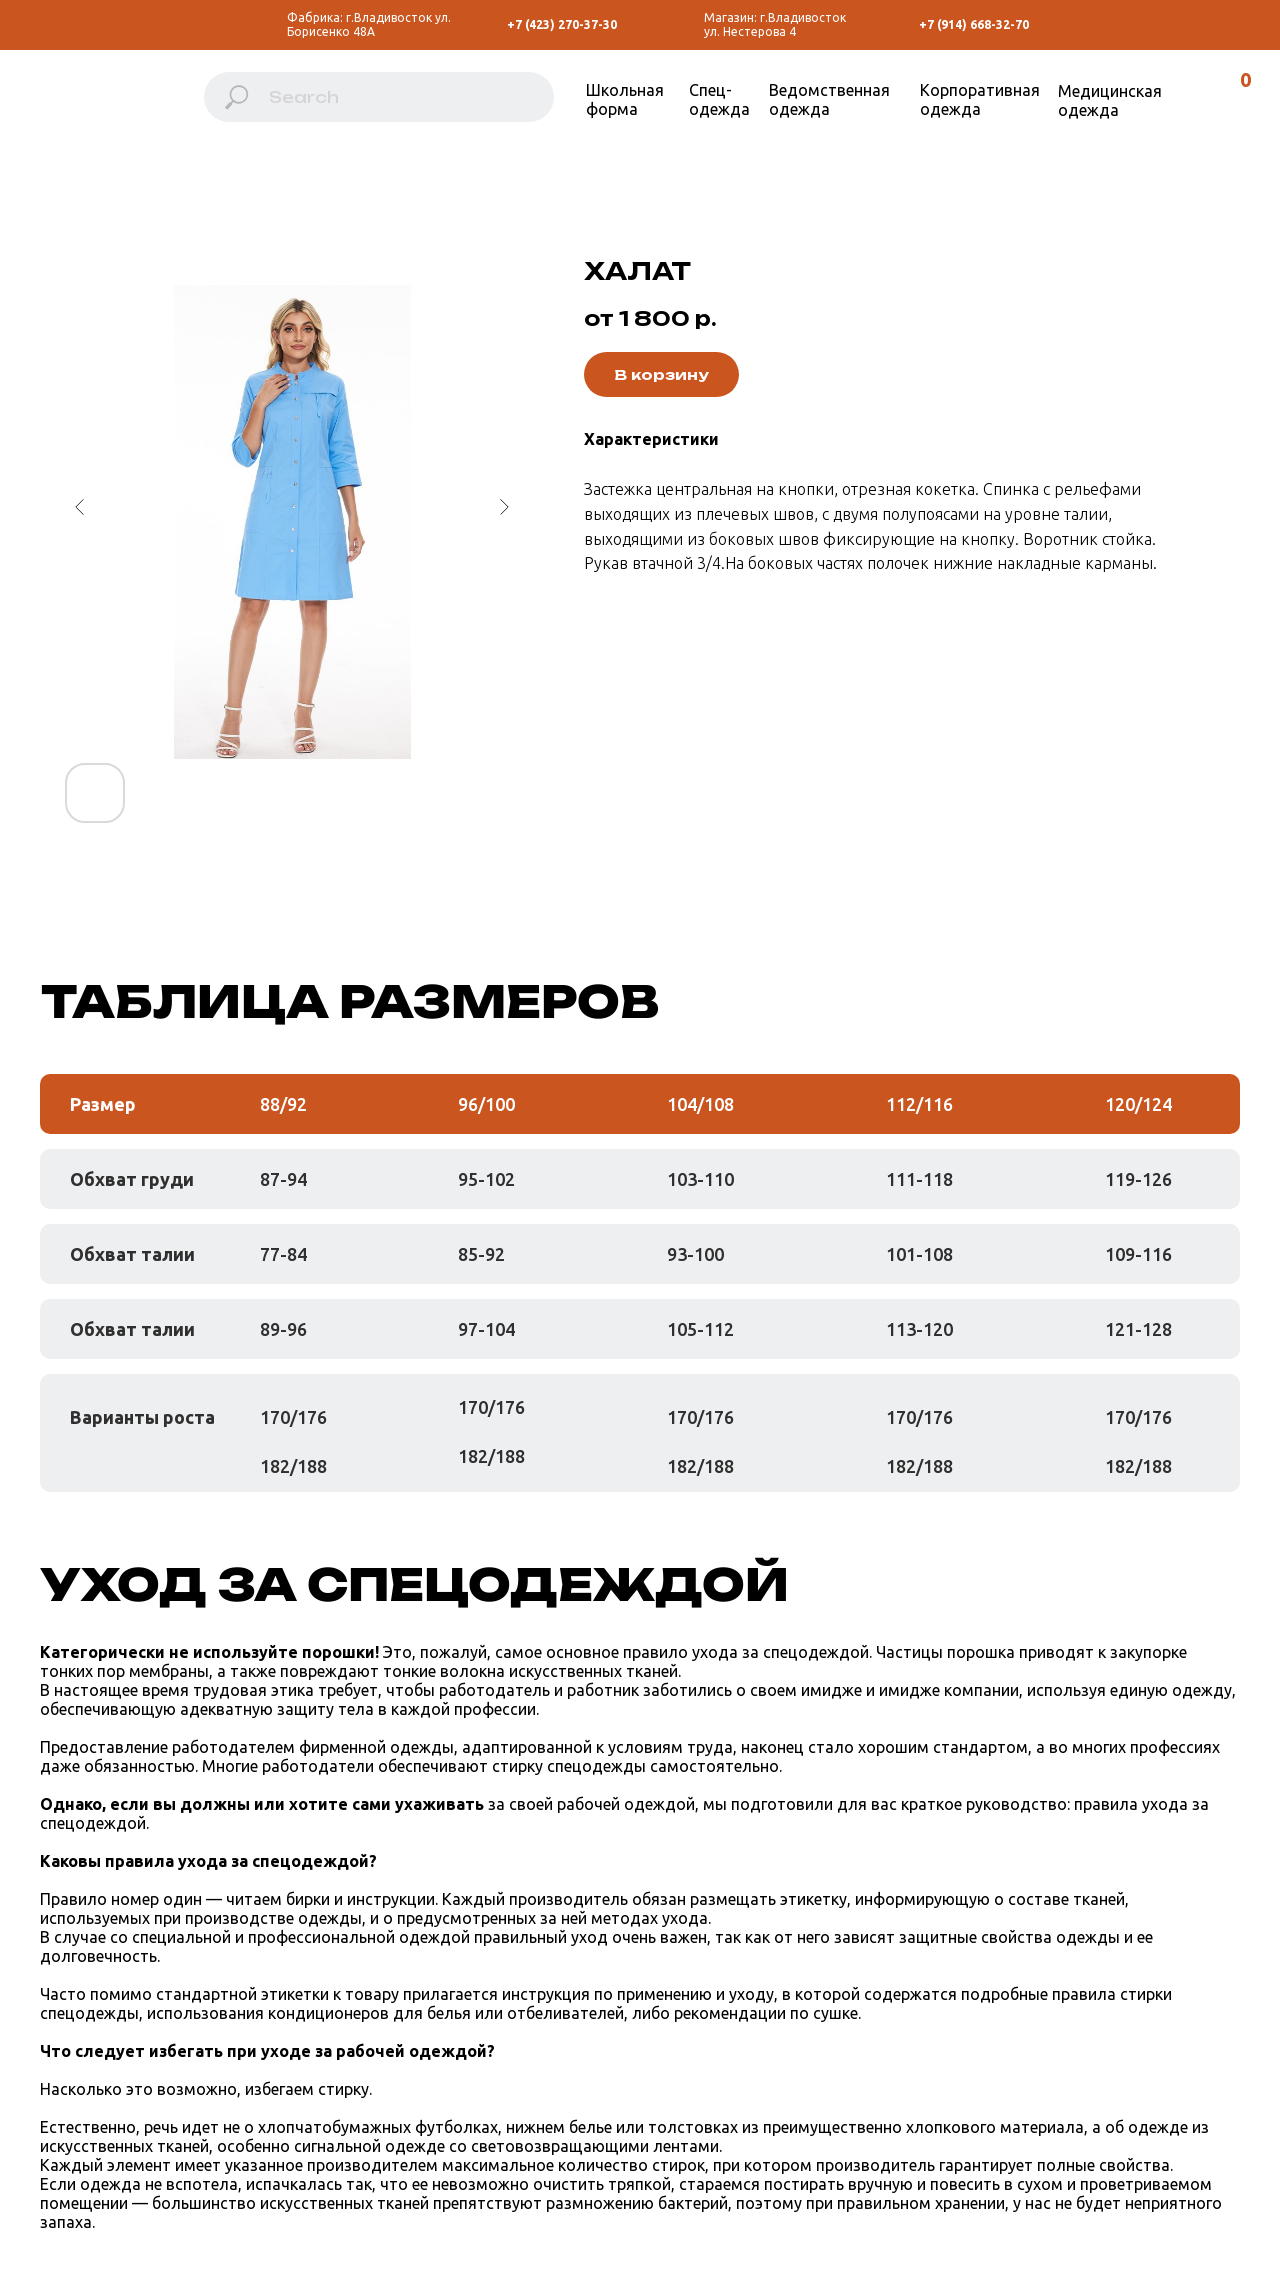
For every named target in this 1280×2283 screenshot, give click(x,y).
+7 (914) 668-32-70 (974, 24)
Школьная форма (625, 99)
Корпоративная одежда (980, 99)
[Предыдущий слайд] (80, 507)
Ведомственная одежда (829, 99)
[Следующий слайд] (504, 507)
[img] (101, 107)
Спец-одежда (719, 99)
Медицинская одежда (1110, 100)
